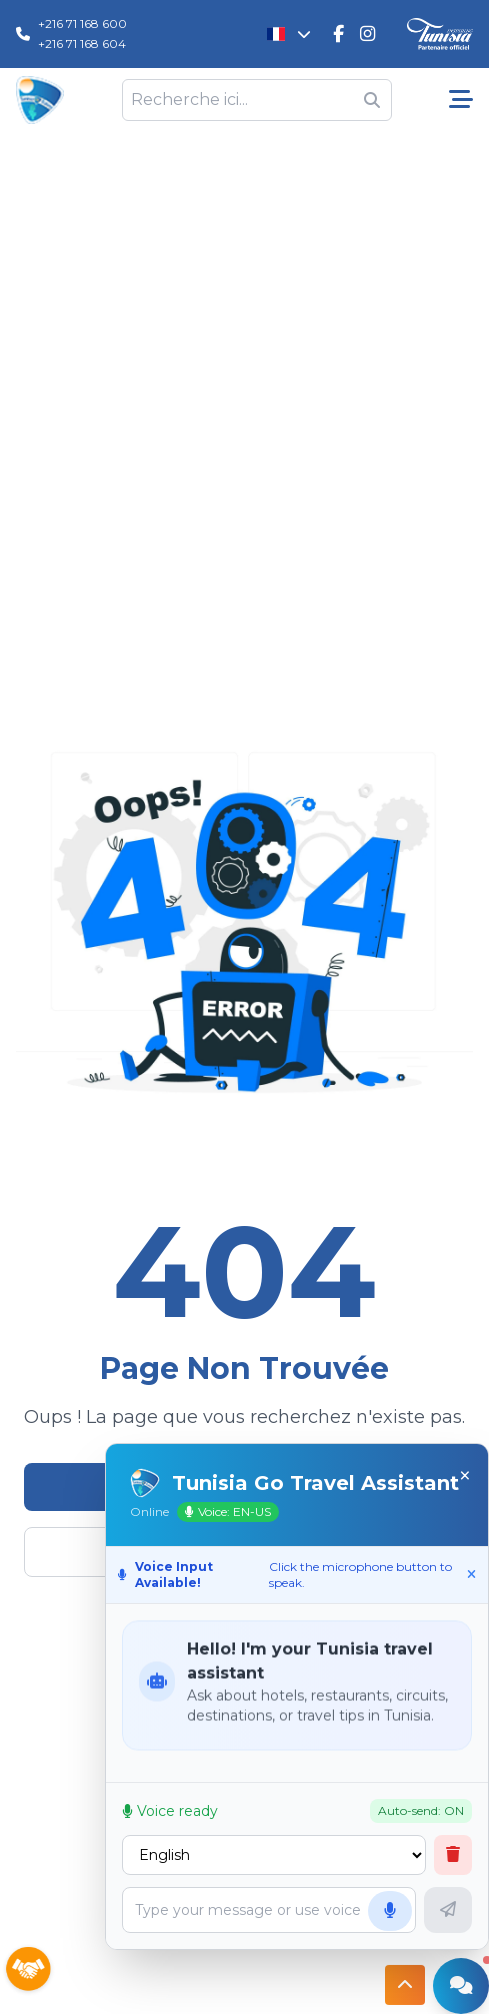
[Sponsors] (28, 1970)
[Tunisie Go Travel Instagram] (367, 34)
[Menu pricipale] (461, 100)
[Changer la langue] (289, 34)
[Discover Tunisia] (440, 34)
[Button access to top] (405, 1984)
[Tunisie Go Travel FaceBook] (338, 34)
